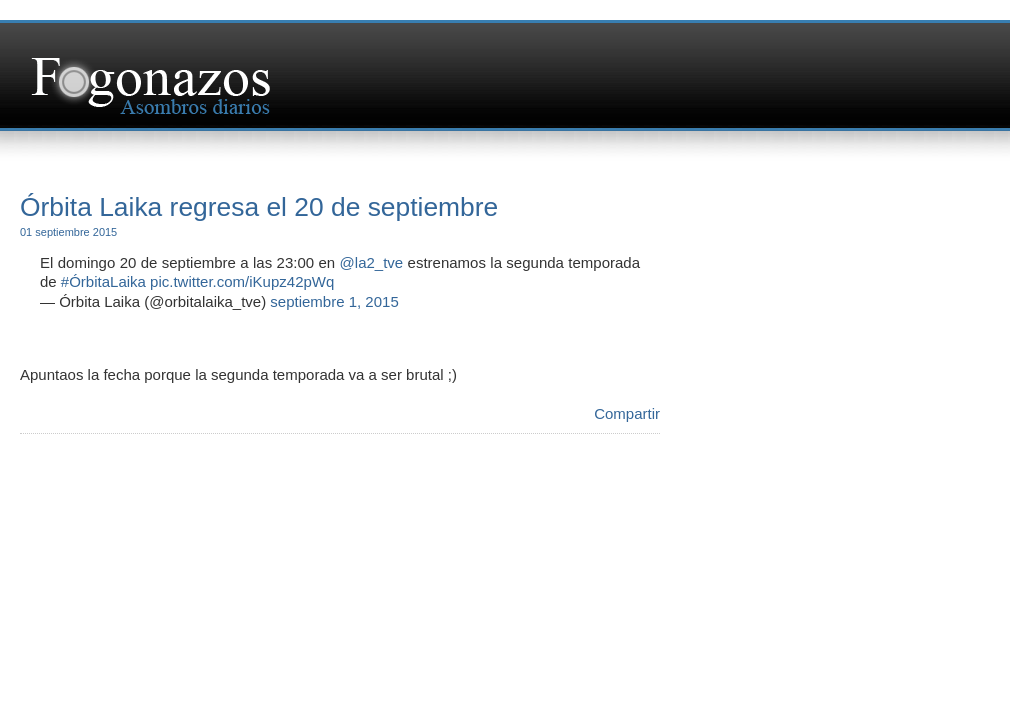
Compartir (627, 413)
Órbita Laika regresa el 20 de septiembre (259, 207)
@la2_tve (372, 262)
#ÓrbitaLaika (103, 281)
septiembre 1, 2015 (334, 301)
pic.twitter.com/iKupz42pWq (242, 281)
